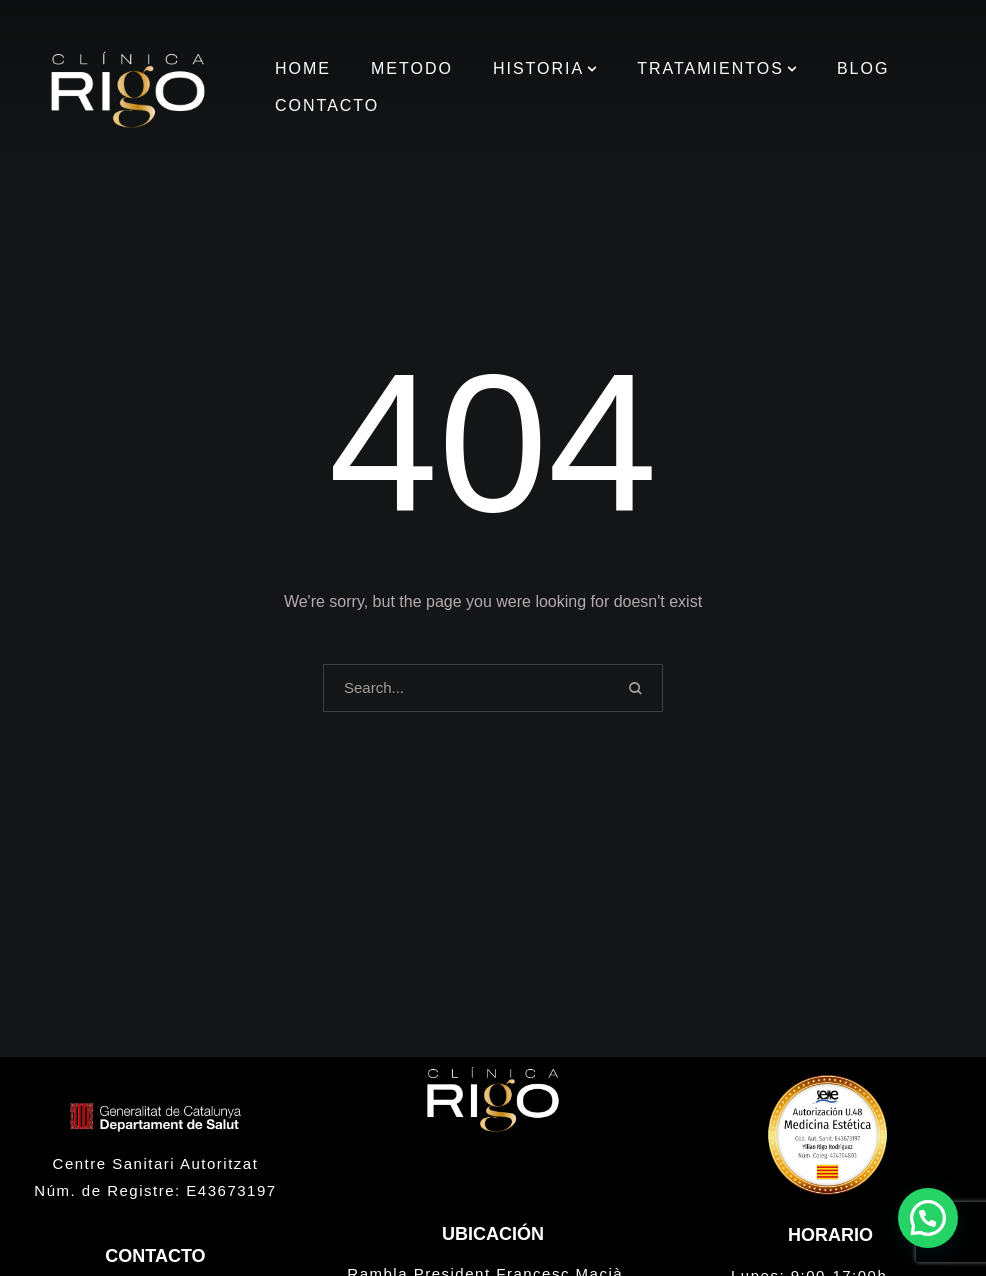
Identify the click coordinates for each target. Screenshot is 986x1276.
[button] (592, 69)
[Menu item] (303, 69)
